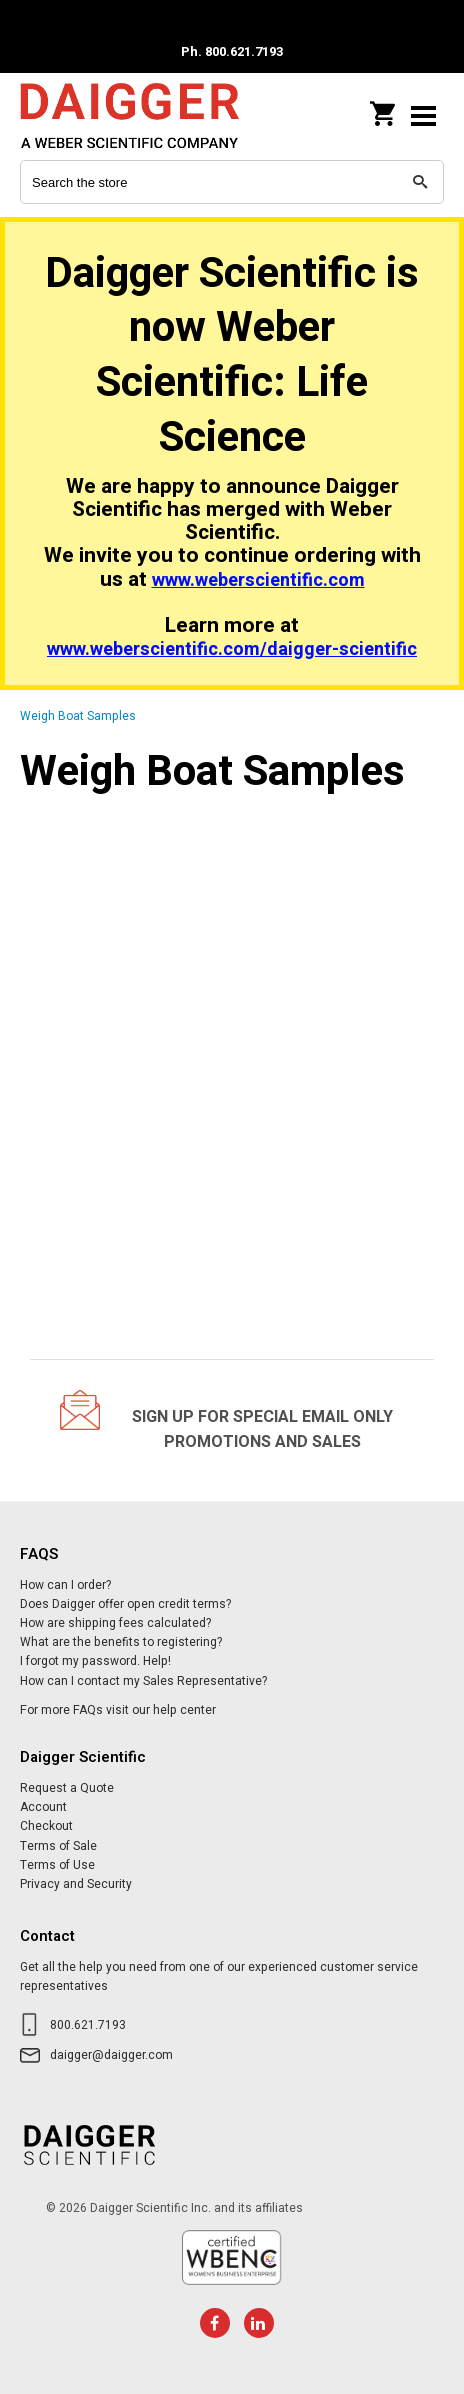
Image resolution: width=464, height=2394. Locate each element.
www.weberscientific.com (258, 580)
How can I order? (65, 1585)
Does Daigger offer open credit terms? (125, 1604)
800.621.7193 (88, 2025)
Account (43, 1807)
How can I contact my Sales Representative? (143, 1681)
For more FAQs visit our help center (118, 1710)
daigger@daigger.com (111, 2055)
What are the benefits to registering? (121, 1642)
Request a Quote (67, 1788)
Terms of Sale (58, 1846)
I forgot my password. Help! (95, 1661)
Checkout (46, 1826)
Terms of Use (57, 1865)
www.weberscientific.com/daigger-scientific (232, 649)
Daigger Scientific (150, 115)
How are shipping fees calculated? (115, 1623)
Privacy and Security (76, 1884)
